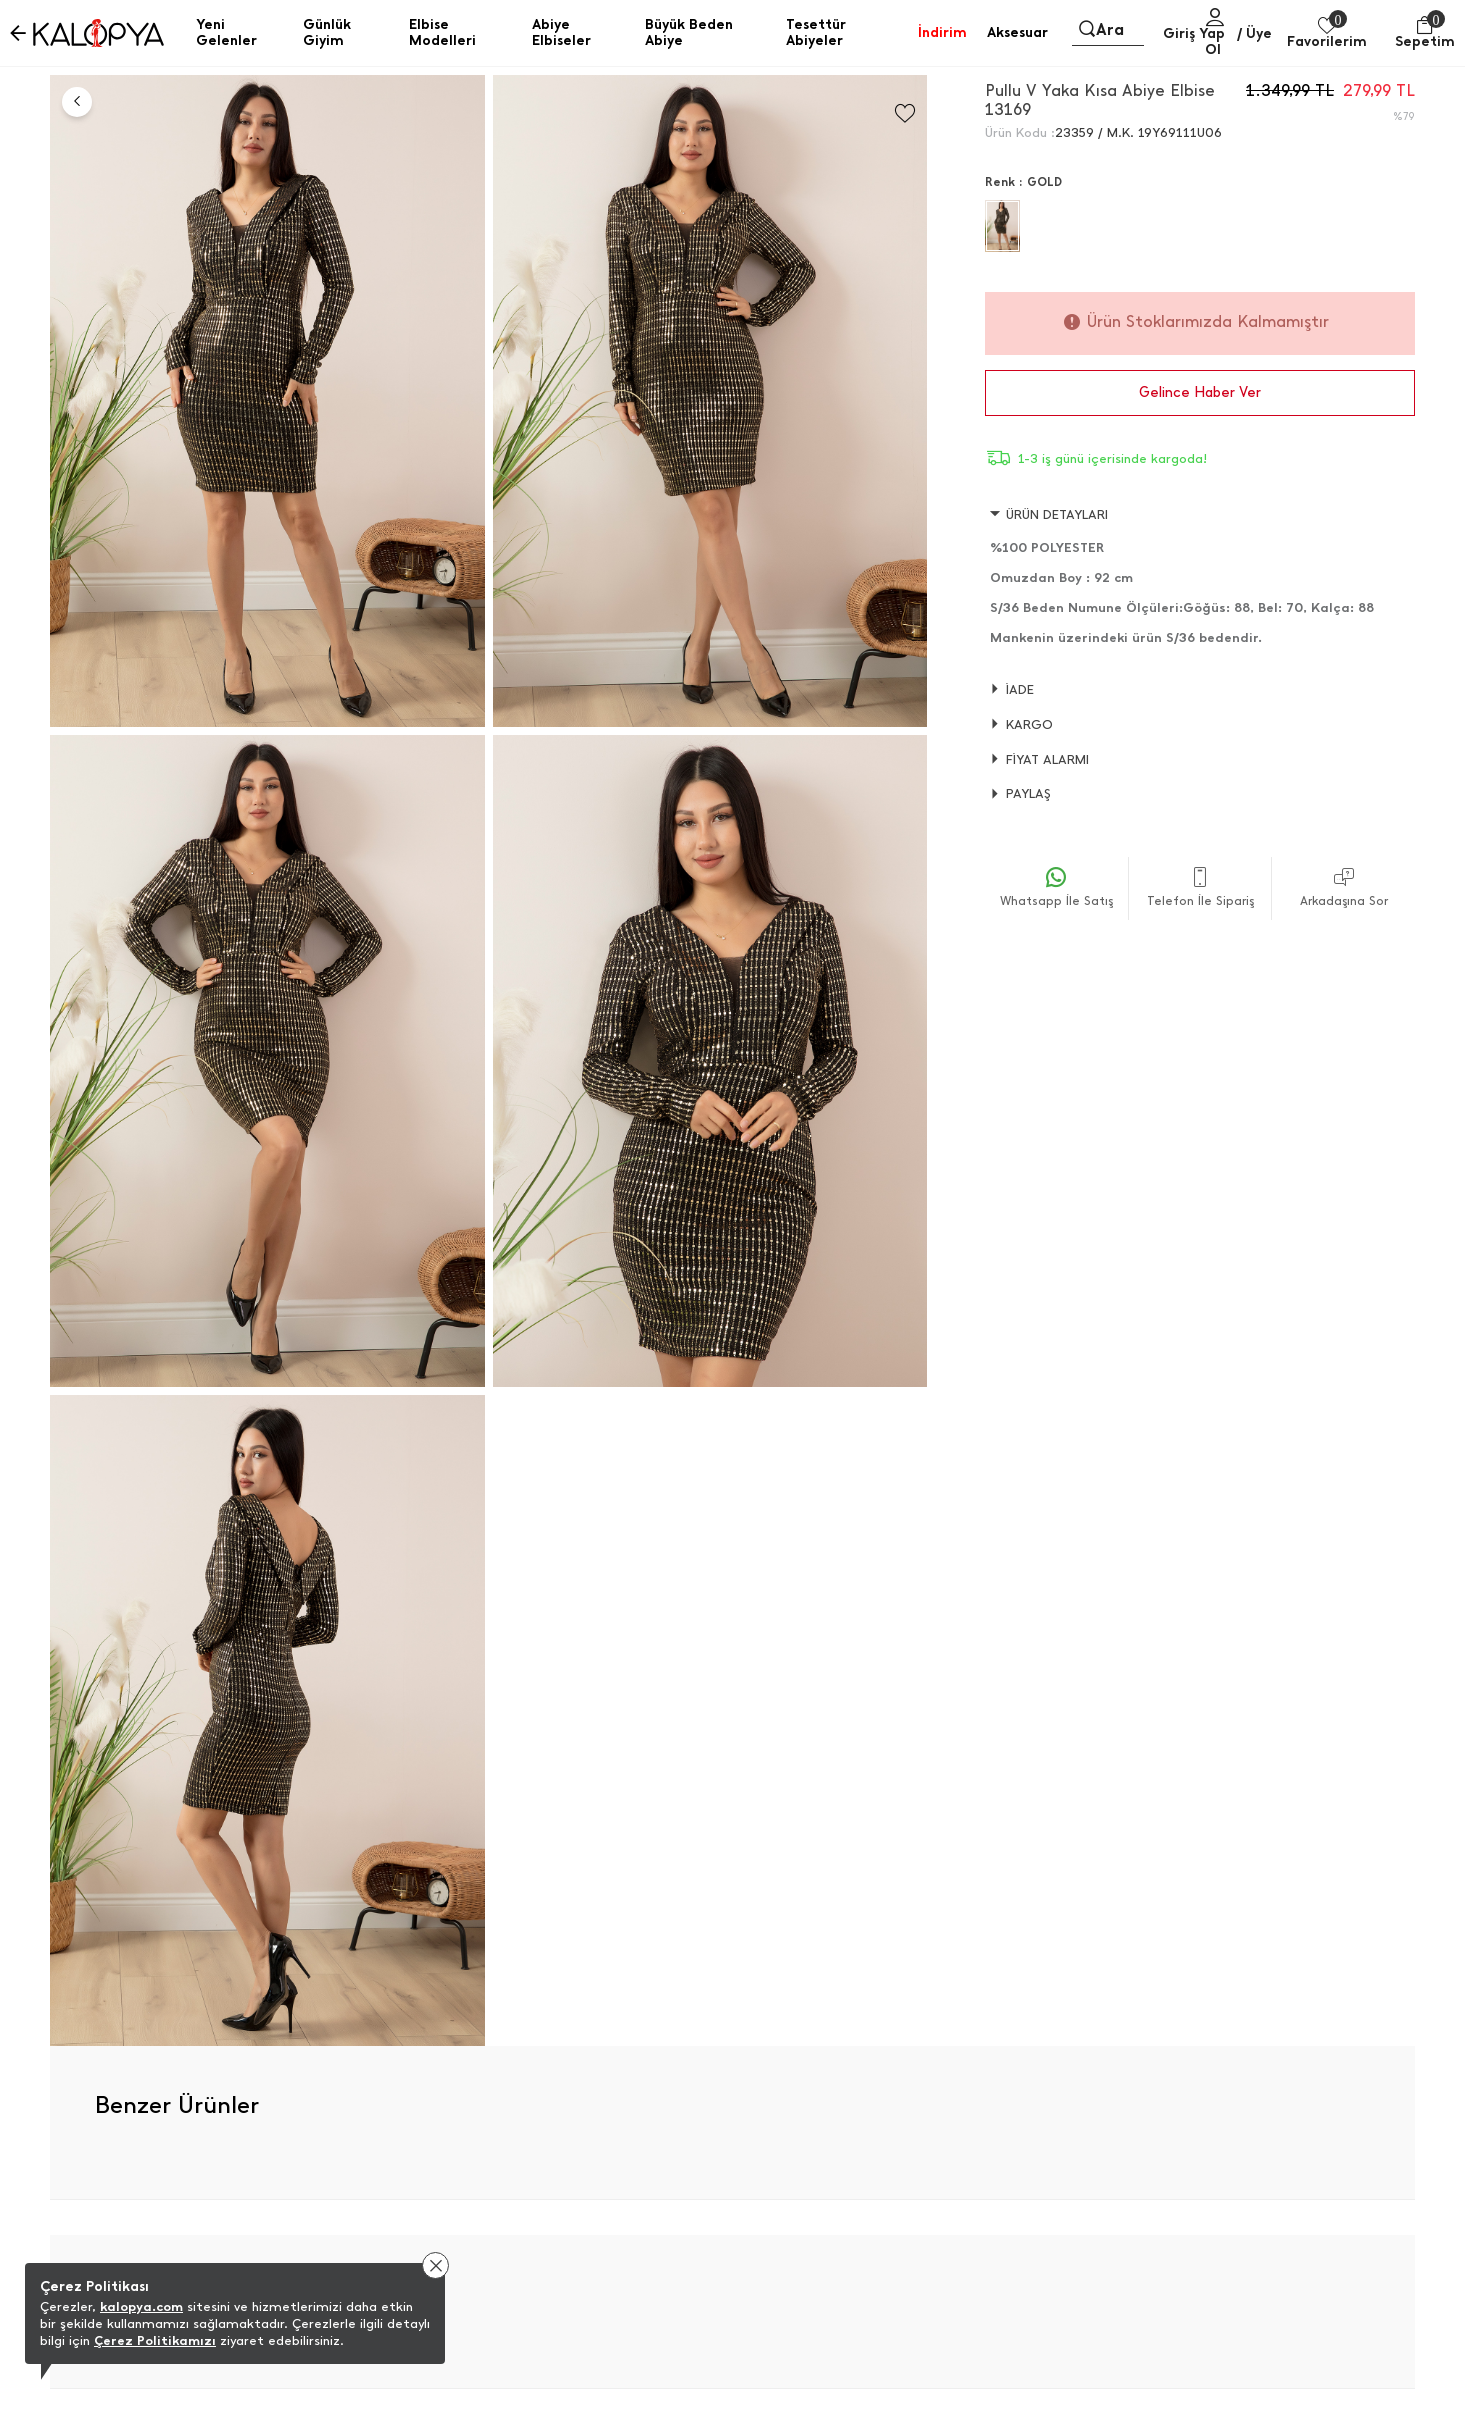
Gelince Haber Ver (1200, 392)
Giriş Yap (1194, 33)
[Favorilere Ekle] (905, 113)
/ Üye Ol (1238, 41)
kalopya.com (141, 2306)
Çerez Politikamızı (155, 2340)
